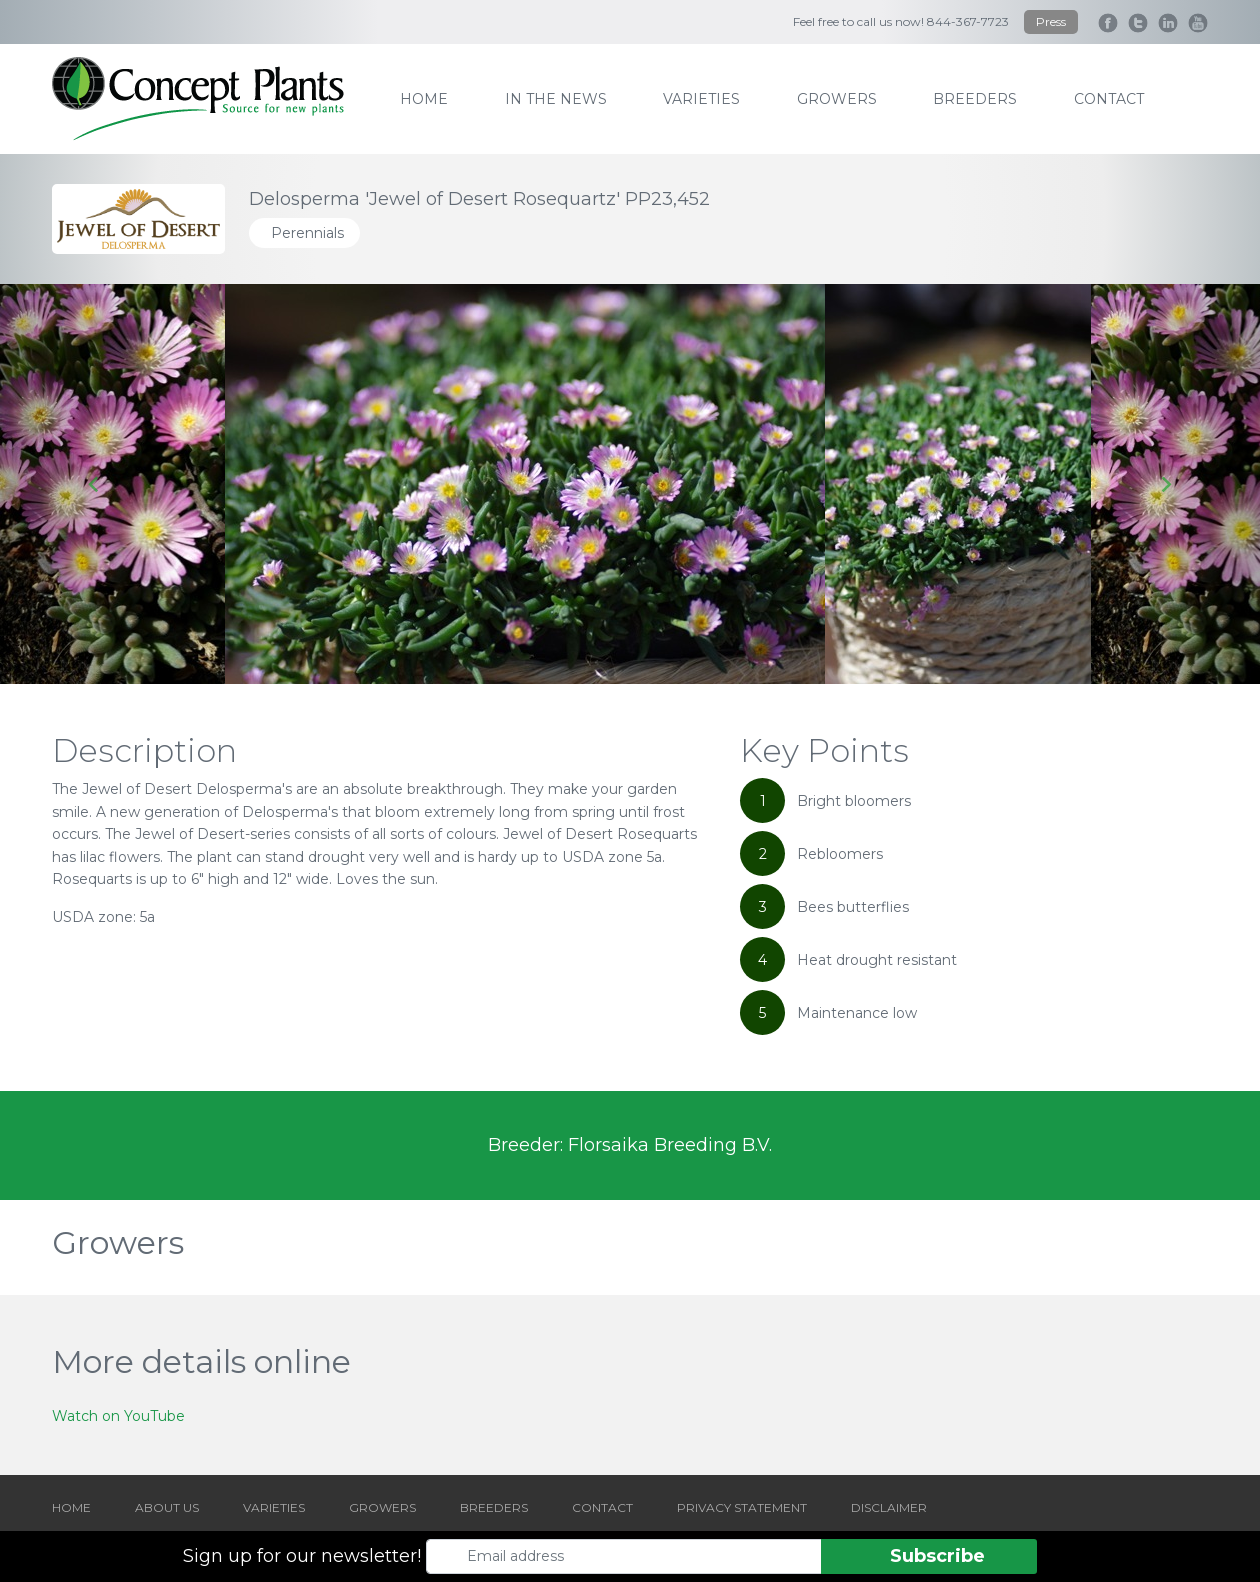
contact (1109, 99)
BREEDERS (494, 1507)
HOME (71, 1507)
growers (837, 99)
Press (1051, 21)
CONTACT (602, 1507)
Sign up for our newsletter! (302, 1556)
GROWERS (382, 1507)
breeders (975, 99)
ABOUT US (167, 1507)
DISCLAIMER (889, 1507)
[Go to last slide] (94, 484)
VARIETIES (274, 1507)
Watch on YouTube (118, 1416)
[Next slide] (1165, 484)
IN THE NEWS (556, 99)
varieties (701, 99)
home (424, 99)
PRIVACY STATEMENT (742, 1507)
